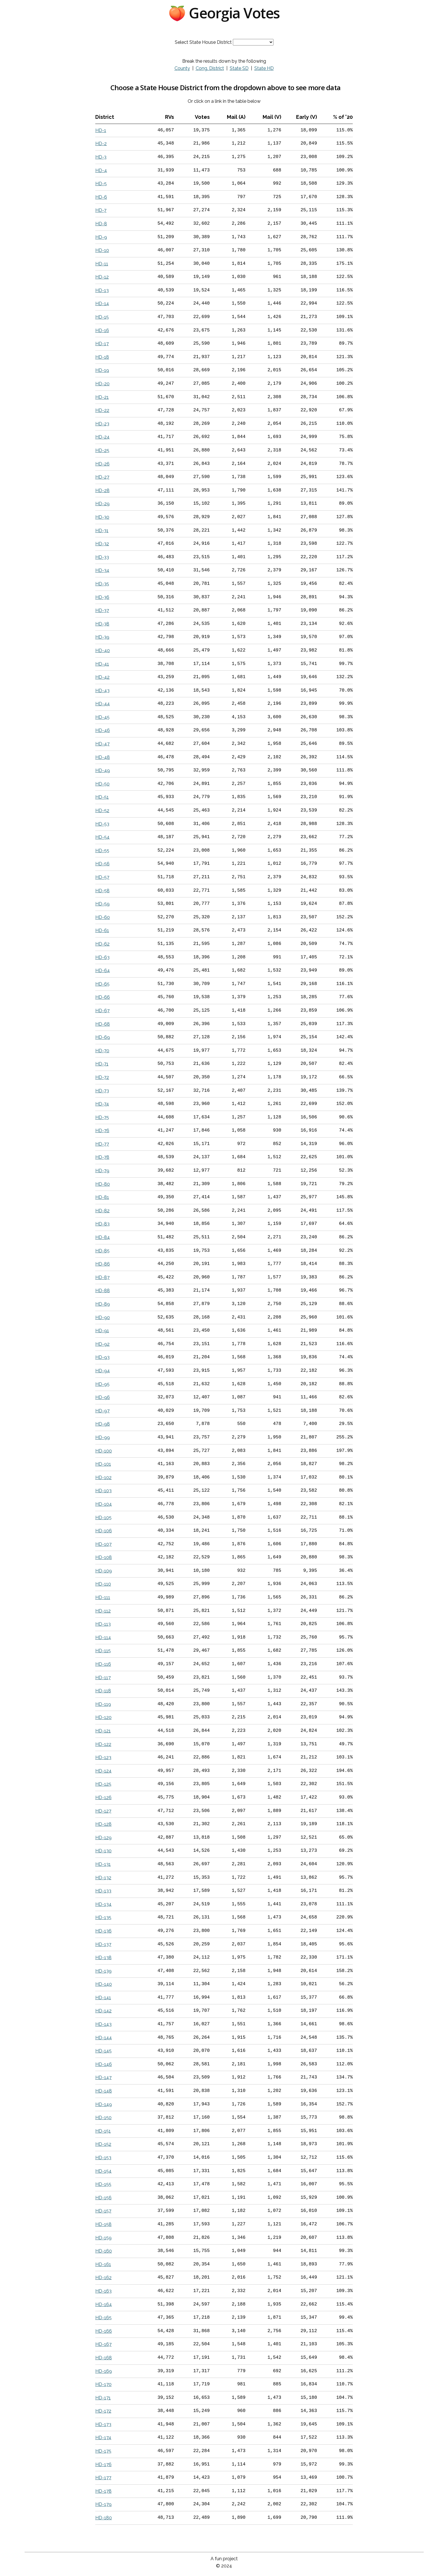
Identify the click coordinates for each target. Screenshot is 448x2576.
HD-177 (103, 2477)
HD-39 (102, 637)
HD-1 (100, 130)
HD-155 (103, 2184)
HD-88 (102, 1290)
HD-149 (103, 2104)
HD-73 (102, 1090)
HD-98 (102, 1424)
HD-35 (102, 584)
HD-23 (102, 424)
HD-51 (102, 797)
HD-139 (103, 1971)
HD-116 (103, 1664)
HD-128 (103, 1824)
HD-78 (102, 1157)
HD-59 (102, 904)
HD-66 (102, 997)
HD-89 (102, 1304)
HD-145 (103, 2051)
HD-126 (103, 1797)
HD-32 (102, 543)
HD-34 (102, 570)
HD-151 (103, 2131)
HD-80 (102, 1184)
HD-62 (102, 944)
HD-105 (103, 1517)
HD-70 (102, 1050)
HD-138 (103, 1957)
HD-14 (102, 303)
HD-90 (102, 1317)
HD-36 (102, 597)
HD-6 (101, 197)
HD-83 (102, 1224)
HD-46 (102, 730)
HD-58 (102, 890)
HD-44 (102, 703)
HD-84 (102, 1237)
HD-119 (103, 1704)
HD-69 (102, 1037)
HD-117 (103, 1677)
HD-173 (103, 2424)
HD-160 (103, 2251)
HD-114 (103, 1637)
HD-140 (103, 1984)
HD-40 (102, 650)
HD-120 (103, 1717)
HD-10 (102, 250)
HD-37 (102, 610)
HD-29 (102, 503)
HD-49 (102, 770)
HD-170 (103, 2384)
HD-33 (102, 557)
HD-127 (103, 1811)
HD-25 (102, 450)
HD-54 (102, 837)
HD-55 (102, 850)
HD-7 (100, 210)
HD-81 (102, 1197)
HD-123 (103, 1757)
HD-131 (103, 1864)
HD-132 (103, 1877)
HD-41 (102, 664)
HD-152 (103, 2144)
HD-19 (102, 370)
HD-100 (103, 1451)
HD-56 (102, 863)
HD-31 (101, 530)
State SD (239, 68)
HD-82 (102, 1210)
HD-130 (103, 1850)
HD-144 (103, 2037)
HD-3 (100, 157)
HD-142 (103, 2011)
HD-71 (101, 1064)
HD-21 (102, 397)
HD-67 (102, 1010)
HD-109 (103, 1571)
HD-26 (102, 464)
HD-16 (102, 330)
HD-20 (102, 383)
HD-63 (102, 957)
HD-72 (102, 1077)
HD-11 (101, 264)
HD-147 (103, 2077)
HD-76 (102, 1130)
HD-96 (102, 1397)
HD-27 (102, 477)
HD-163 (103, 2291)
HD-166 (103, 2331)
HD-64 (102, 970)
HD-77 (102, 1144)
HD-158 (103, 2224)
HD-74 (102, 1104)
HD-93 (102, 1357)
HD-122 (103, 1744)
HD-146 (103, 2064)
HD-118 (103, 1690)
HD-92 (102, 1344)
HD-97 (102, 1411)
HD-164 (103, 2304)
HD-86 (102, 1264)
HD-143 (103, 2024)
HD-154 (103, 2171)
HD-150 (103, 2117)
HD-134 (103, 1904)
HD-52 (102, 810)
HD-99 (102, 1437)
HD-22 (102, 410)
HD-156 (103, 2197)
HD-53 (102, 824)
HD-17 (102, 343)
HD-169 (103, 2371)
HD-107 (103, 1544)
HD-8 (101, 223)
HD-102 (103, 1477)
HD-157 (103, 2211)
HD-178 (103, 2491)
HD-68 (102, 1024)
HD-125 (103, 1784)
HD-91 (102, 1330)
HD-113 (103, 1624)
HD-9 (101, 237)
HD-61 (102, 930)
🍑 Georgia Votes (224, 13)
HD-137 (103, 1944)
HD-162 (103, 2277)
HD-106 (103, 1530)
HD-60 (102, 917)
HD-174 (103, 2437)
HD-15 (102, 317)
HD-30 (102, 517)
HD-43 (102, 690)
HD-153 (103, 2157)
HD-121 (103, 1731)
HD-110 (103, 1584)
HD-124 (103, 1771)
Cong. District (210, 68)
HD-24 (102, 437)
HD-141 (103, 1997)
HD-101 (103, 1464)
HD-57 (102, 877)
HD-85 (102, 1251)
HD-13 (102, 290)
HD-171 (103, 2398)
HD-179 (103, 2504)
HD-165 (103, 2317)
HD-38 (102, 624)
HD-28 (102, 490)
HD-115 (103, 1650)
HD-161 (103, 2264)
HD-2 (101, 143)
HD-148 (103, 2091)
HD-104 (103, 1504)
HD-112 (103, 1611)
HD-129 (103, 1837)
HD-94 (102, 1370)
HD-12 (102, 277)
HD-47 (102, 744)
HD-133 (103, 1891)
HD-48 (102, 757)
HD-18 (102, 357)
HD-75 (102, 1117)
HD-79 (102, 1170)
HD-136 (103, 1931)
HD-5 (101, 183)
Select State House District (203, 42)
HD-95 (102, 1384)
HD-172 (103, 2411)
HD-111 (102, 1597)
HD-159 (103, 2238)
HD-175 (103, 2451)
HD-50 (102, 784)
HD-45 (102, 717)
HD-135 (103, 1917)
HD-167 (103, 2344)
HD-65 (102, 984)
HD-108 (103, 1557)
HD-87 (102, 1277)
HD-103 (103, 1490)
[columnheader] (116, 117)
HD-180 (103, 2517)
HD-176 (103, 2464)
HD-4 (101, 170)
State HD (264, 68)
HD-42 (102, 677)
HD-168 (103, 2357)
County (182, 68)
